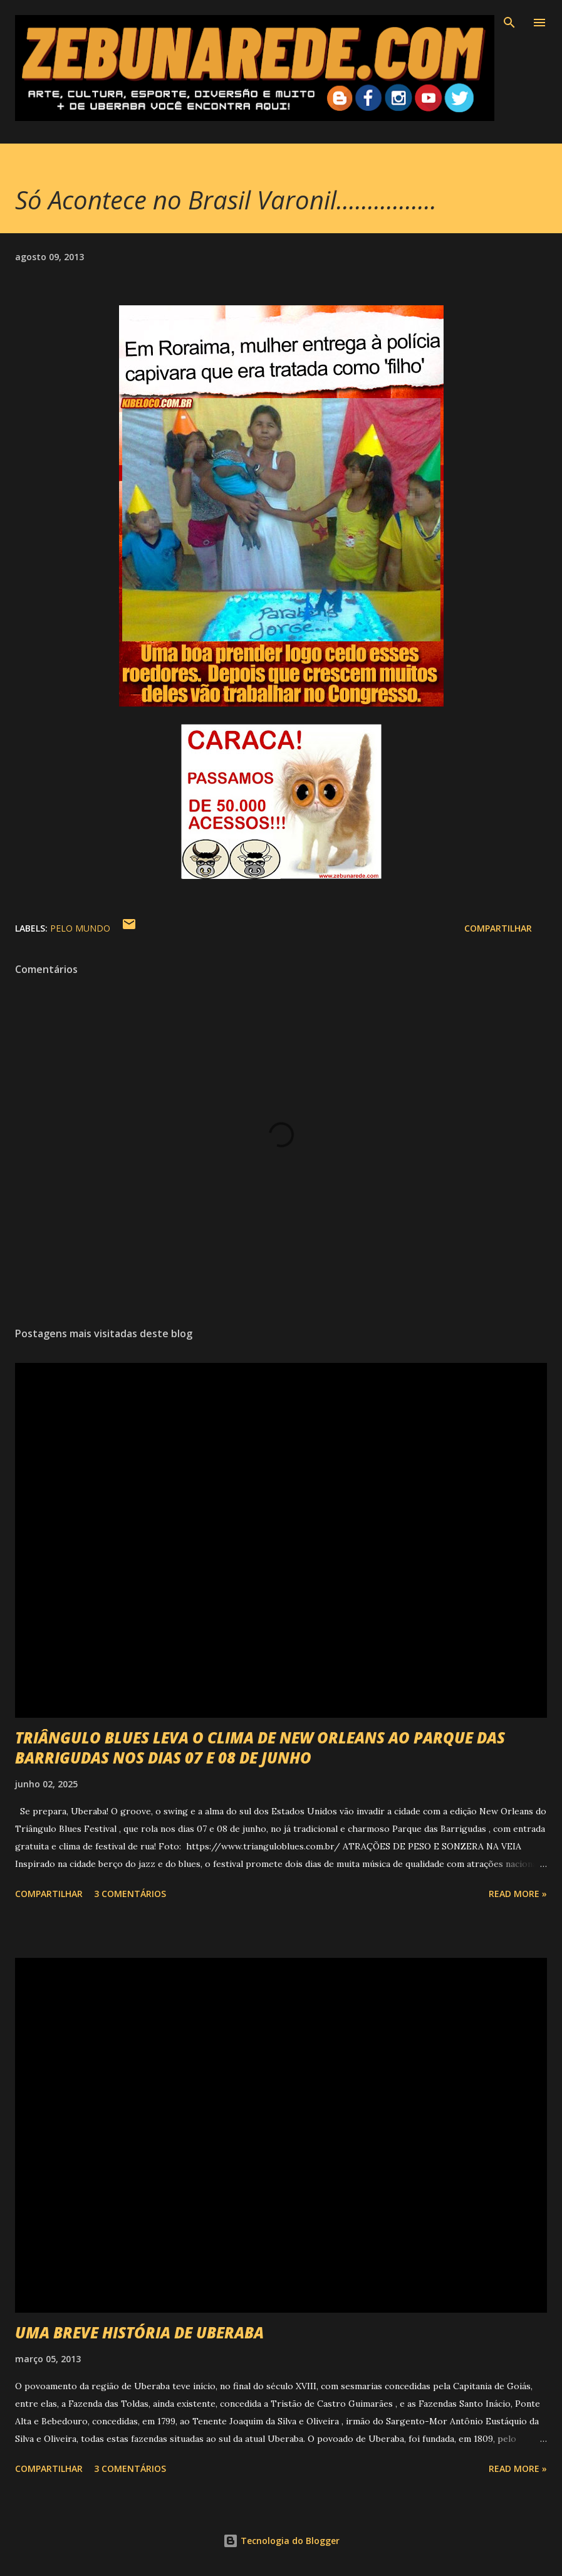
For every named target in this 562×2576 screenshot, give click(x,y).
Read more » (518, 1894)
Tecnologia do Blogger (281, 2541)
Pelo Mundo (80, 928)
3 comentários (130, 1894)
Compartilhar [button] (498, 928)
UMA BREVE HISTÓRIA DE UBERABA (139, 2332)
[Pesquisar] (509, 22)
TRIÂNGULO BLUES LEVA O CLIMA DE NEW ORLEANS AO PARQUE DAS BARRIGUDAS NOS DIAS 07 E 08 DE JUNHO (260, 1747)
